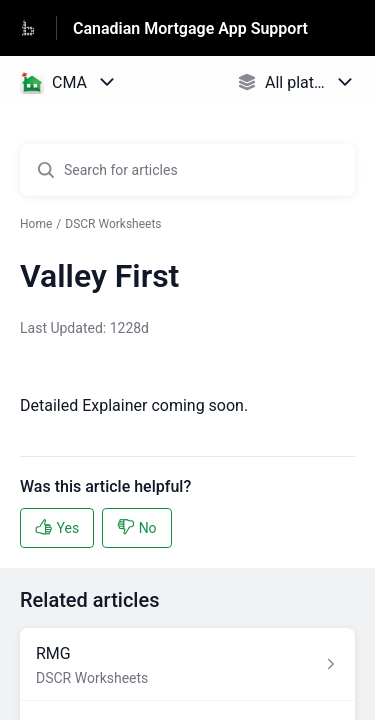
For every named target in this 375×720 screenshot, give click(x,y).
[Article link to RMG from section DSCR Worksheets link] (187, 664)
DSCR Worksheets (113, 224)
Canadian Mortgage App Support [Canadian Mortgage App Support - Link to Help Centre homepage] (190, 28)
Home (36, 224)
